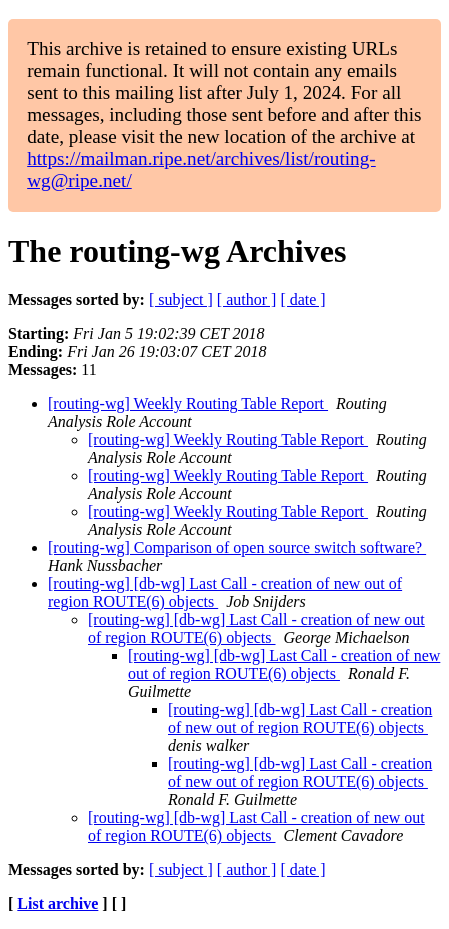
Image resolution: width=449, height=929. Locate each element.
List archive (57, 903)
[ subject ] (181, 299)
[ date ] (302, 299)
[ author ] (247, 299)
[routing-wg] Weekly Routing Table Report (188, 403)
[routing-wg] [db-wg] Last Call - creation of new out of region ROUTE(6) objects (256, 628)
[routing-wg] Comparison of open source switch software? (237, 547)
